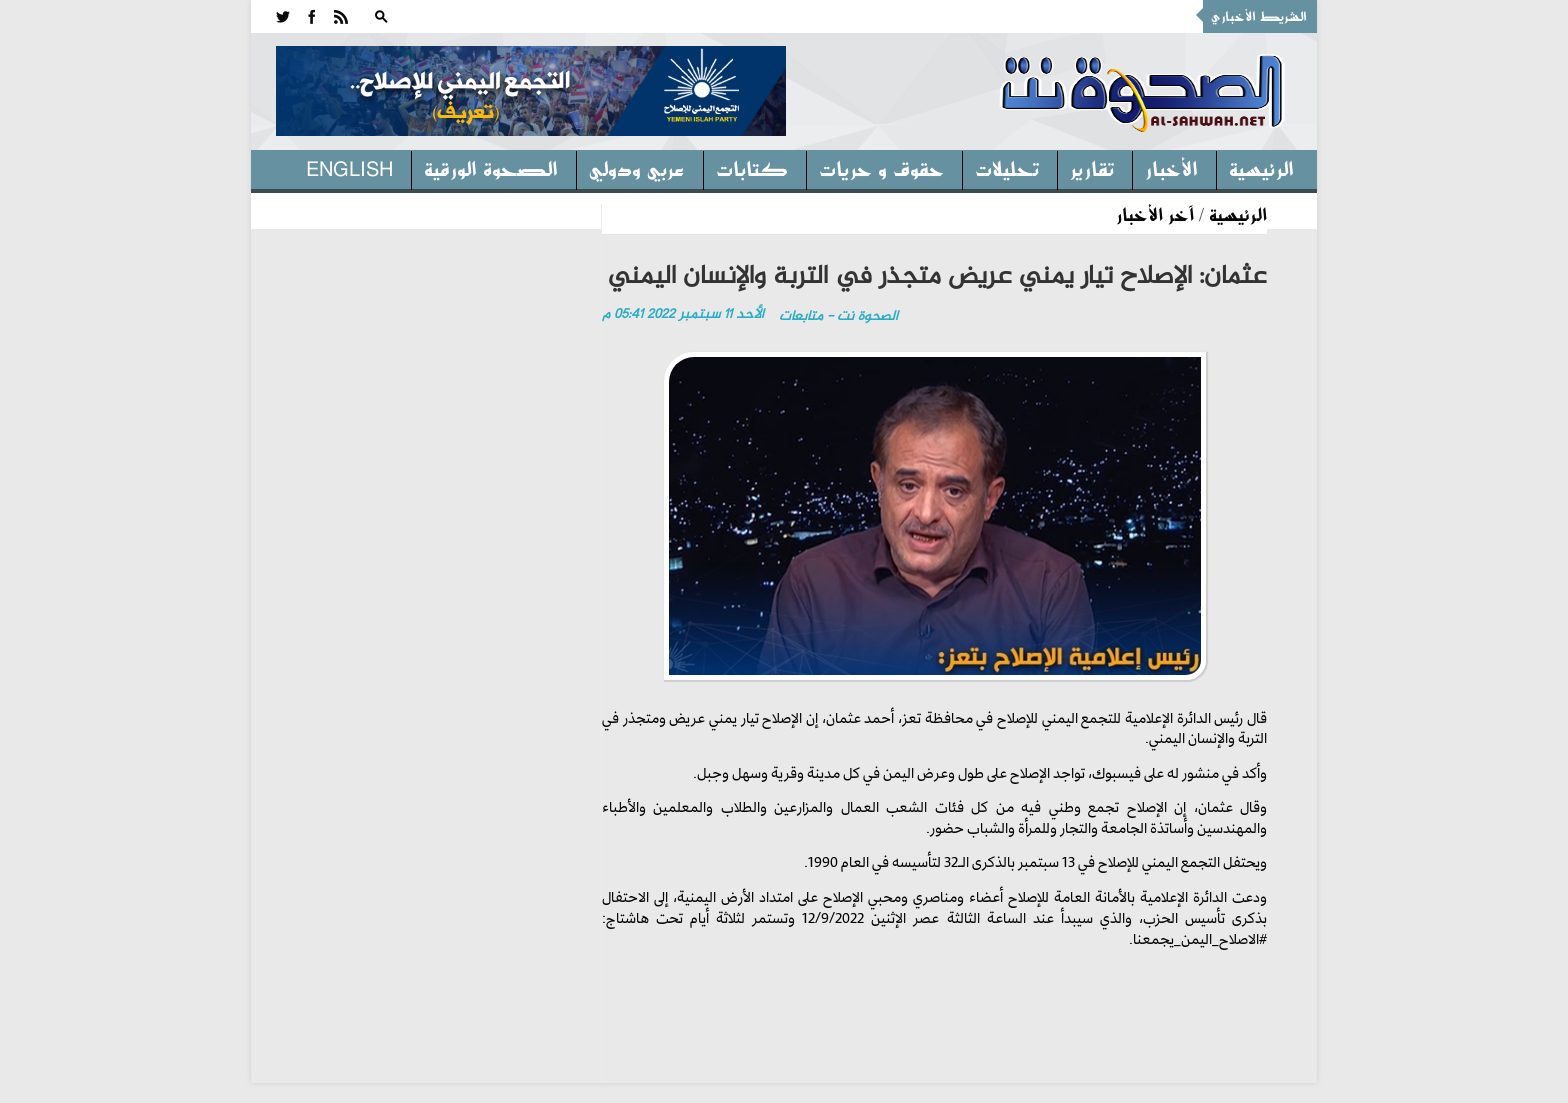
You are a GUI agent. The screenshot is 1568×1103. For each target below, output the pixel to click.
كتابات (752, 168)
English (349, 168)
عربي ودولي (637, 168)
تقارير (1092, 168)
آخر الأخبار (1155, 214)
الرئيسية (1261, 168)
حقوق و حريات (881, 168)
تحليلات (1007, 168)
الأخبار (1171, 168)
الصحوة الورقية (491, 168)
